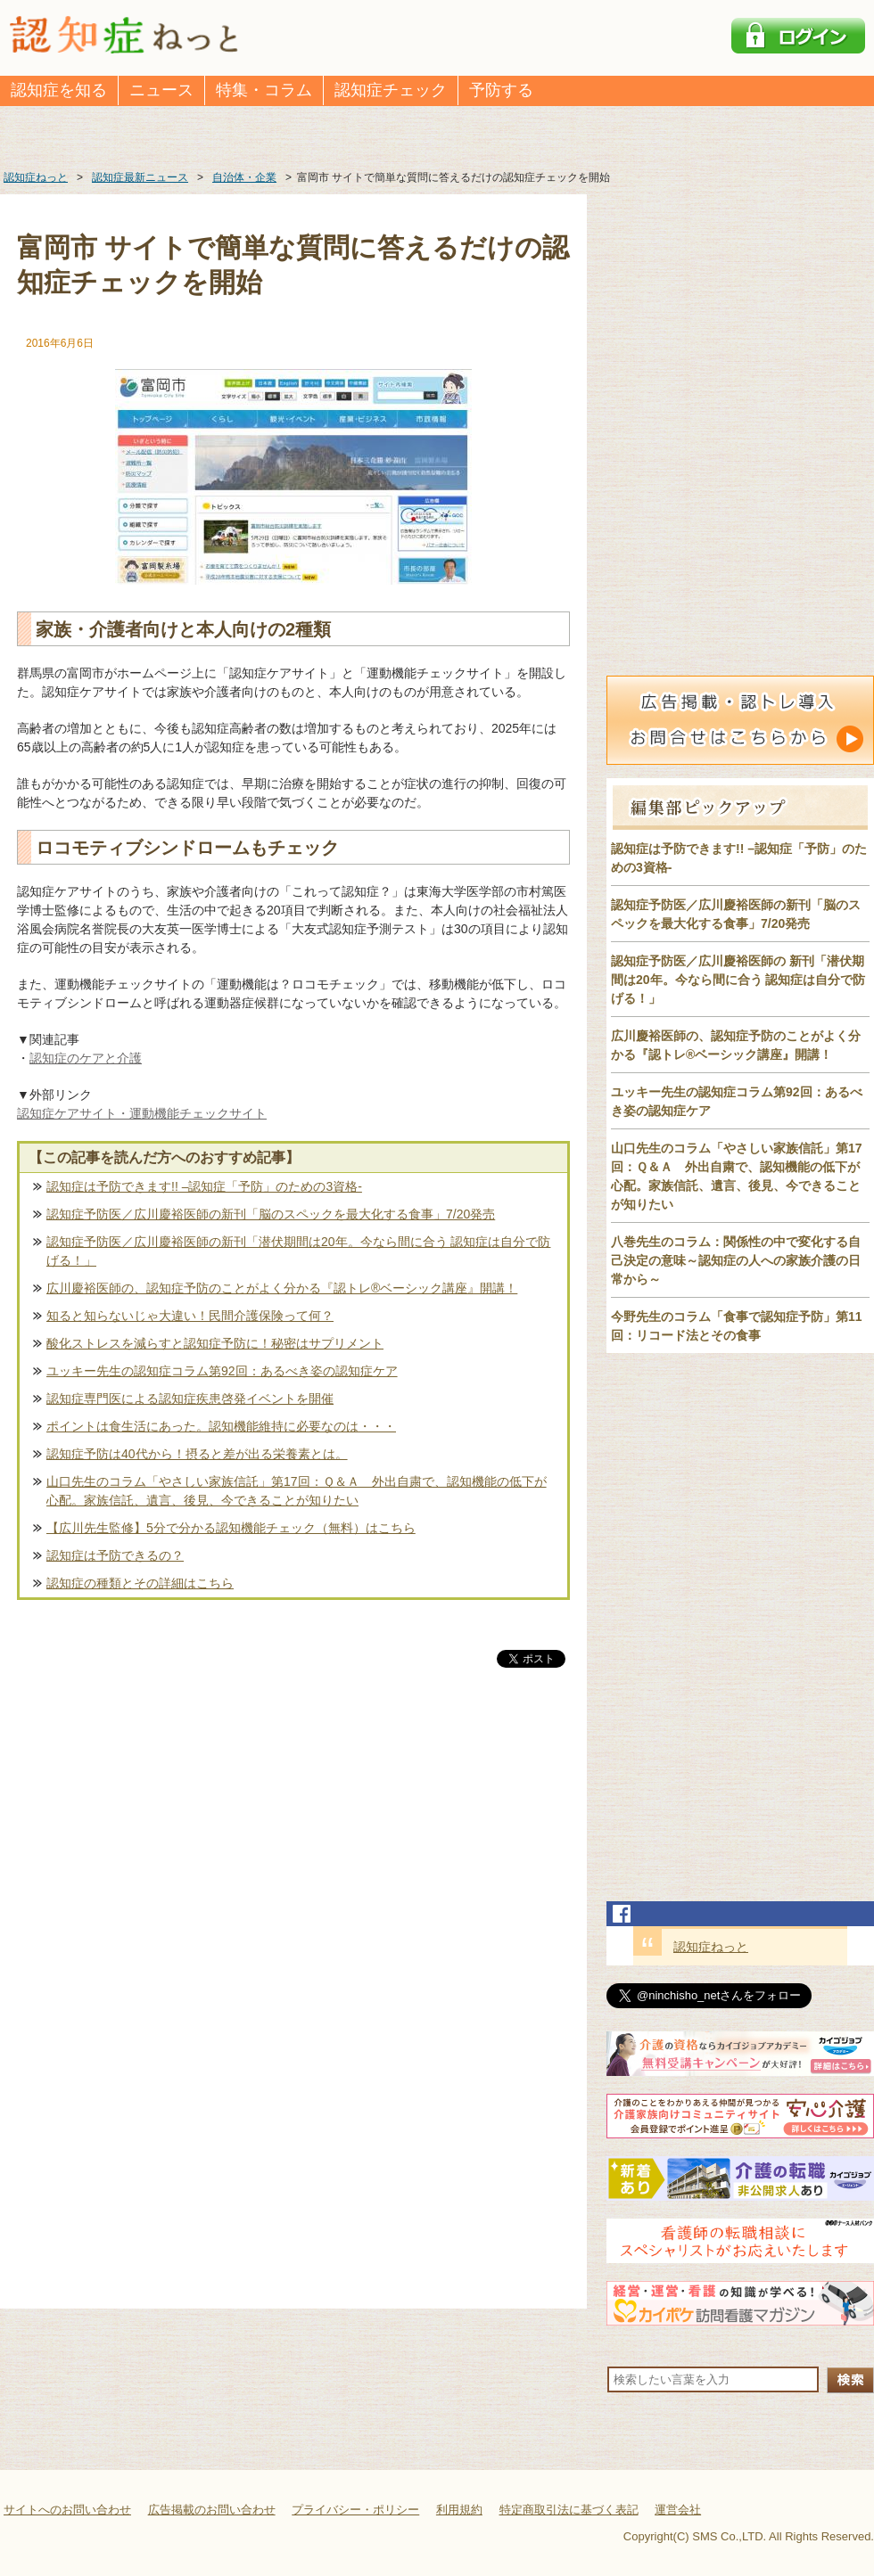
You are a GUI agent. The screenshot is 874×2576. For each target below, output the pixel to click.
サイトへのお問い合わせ (67, 2509)
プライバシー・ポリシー (355, 2509)
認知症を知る (59, 90)
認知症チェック (390, 90)
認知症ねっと (710, 1947)
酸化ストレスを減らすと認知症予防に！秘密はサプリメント (214, 1343)
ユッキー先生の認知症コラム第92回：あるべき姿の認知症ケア (222, 1371)
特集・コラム (264, 90)
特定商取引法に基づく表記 (569, 2509)
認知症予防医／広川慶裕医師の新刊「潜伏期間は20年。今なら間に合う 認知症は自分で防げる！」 (298, 1251)
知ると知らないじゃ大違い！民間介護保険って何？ (190, 1316)
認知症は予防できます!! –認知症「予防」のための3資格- (204, 1186)
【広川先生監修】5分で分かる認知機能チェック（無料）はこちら (231, 1528)
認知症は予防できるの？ (115, 1555)
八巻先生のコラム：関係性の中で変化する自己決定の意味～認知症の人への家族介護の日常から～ (736, 1260)
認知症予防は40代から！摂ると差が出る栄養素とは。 (197, 1454)
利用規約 (459, 2509)
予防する (501, 90)
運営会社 (678, 2509)
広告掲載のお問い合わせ (212, 2509)
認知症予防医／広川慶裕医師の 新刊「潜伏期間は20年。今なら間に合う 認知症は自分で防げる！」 (738, 979)
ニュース (161, 90)
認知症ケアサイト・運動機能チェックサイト (142, 1113)
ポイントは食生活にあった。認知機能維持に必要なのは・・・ (221, 1426)
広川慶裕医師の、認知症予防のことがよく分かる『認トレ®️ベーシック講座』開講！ (281, 1288)
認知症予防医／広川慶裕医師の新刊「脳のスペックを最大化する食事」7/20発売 (270, 1214)
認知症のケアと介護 (85, 1058)
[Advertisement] (293, 1857)
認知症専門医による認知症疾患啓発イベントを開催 (190, 1398)
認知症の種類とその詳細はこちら (140, 1583)
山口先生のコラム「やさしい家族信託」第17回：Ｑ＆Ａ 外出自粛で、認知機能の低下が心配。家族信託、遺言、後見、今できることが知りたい (296, 1490)
